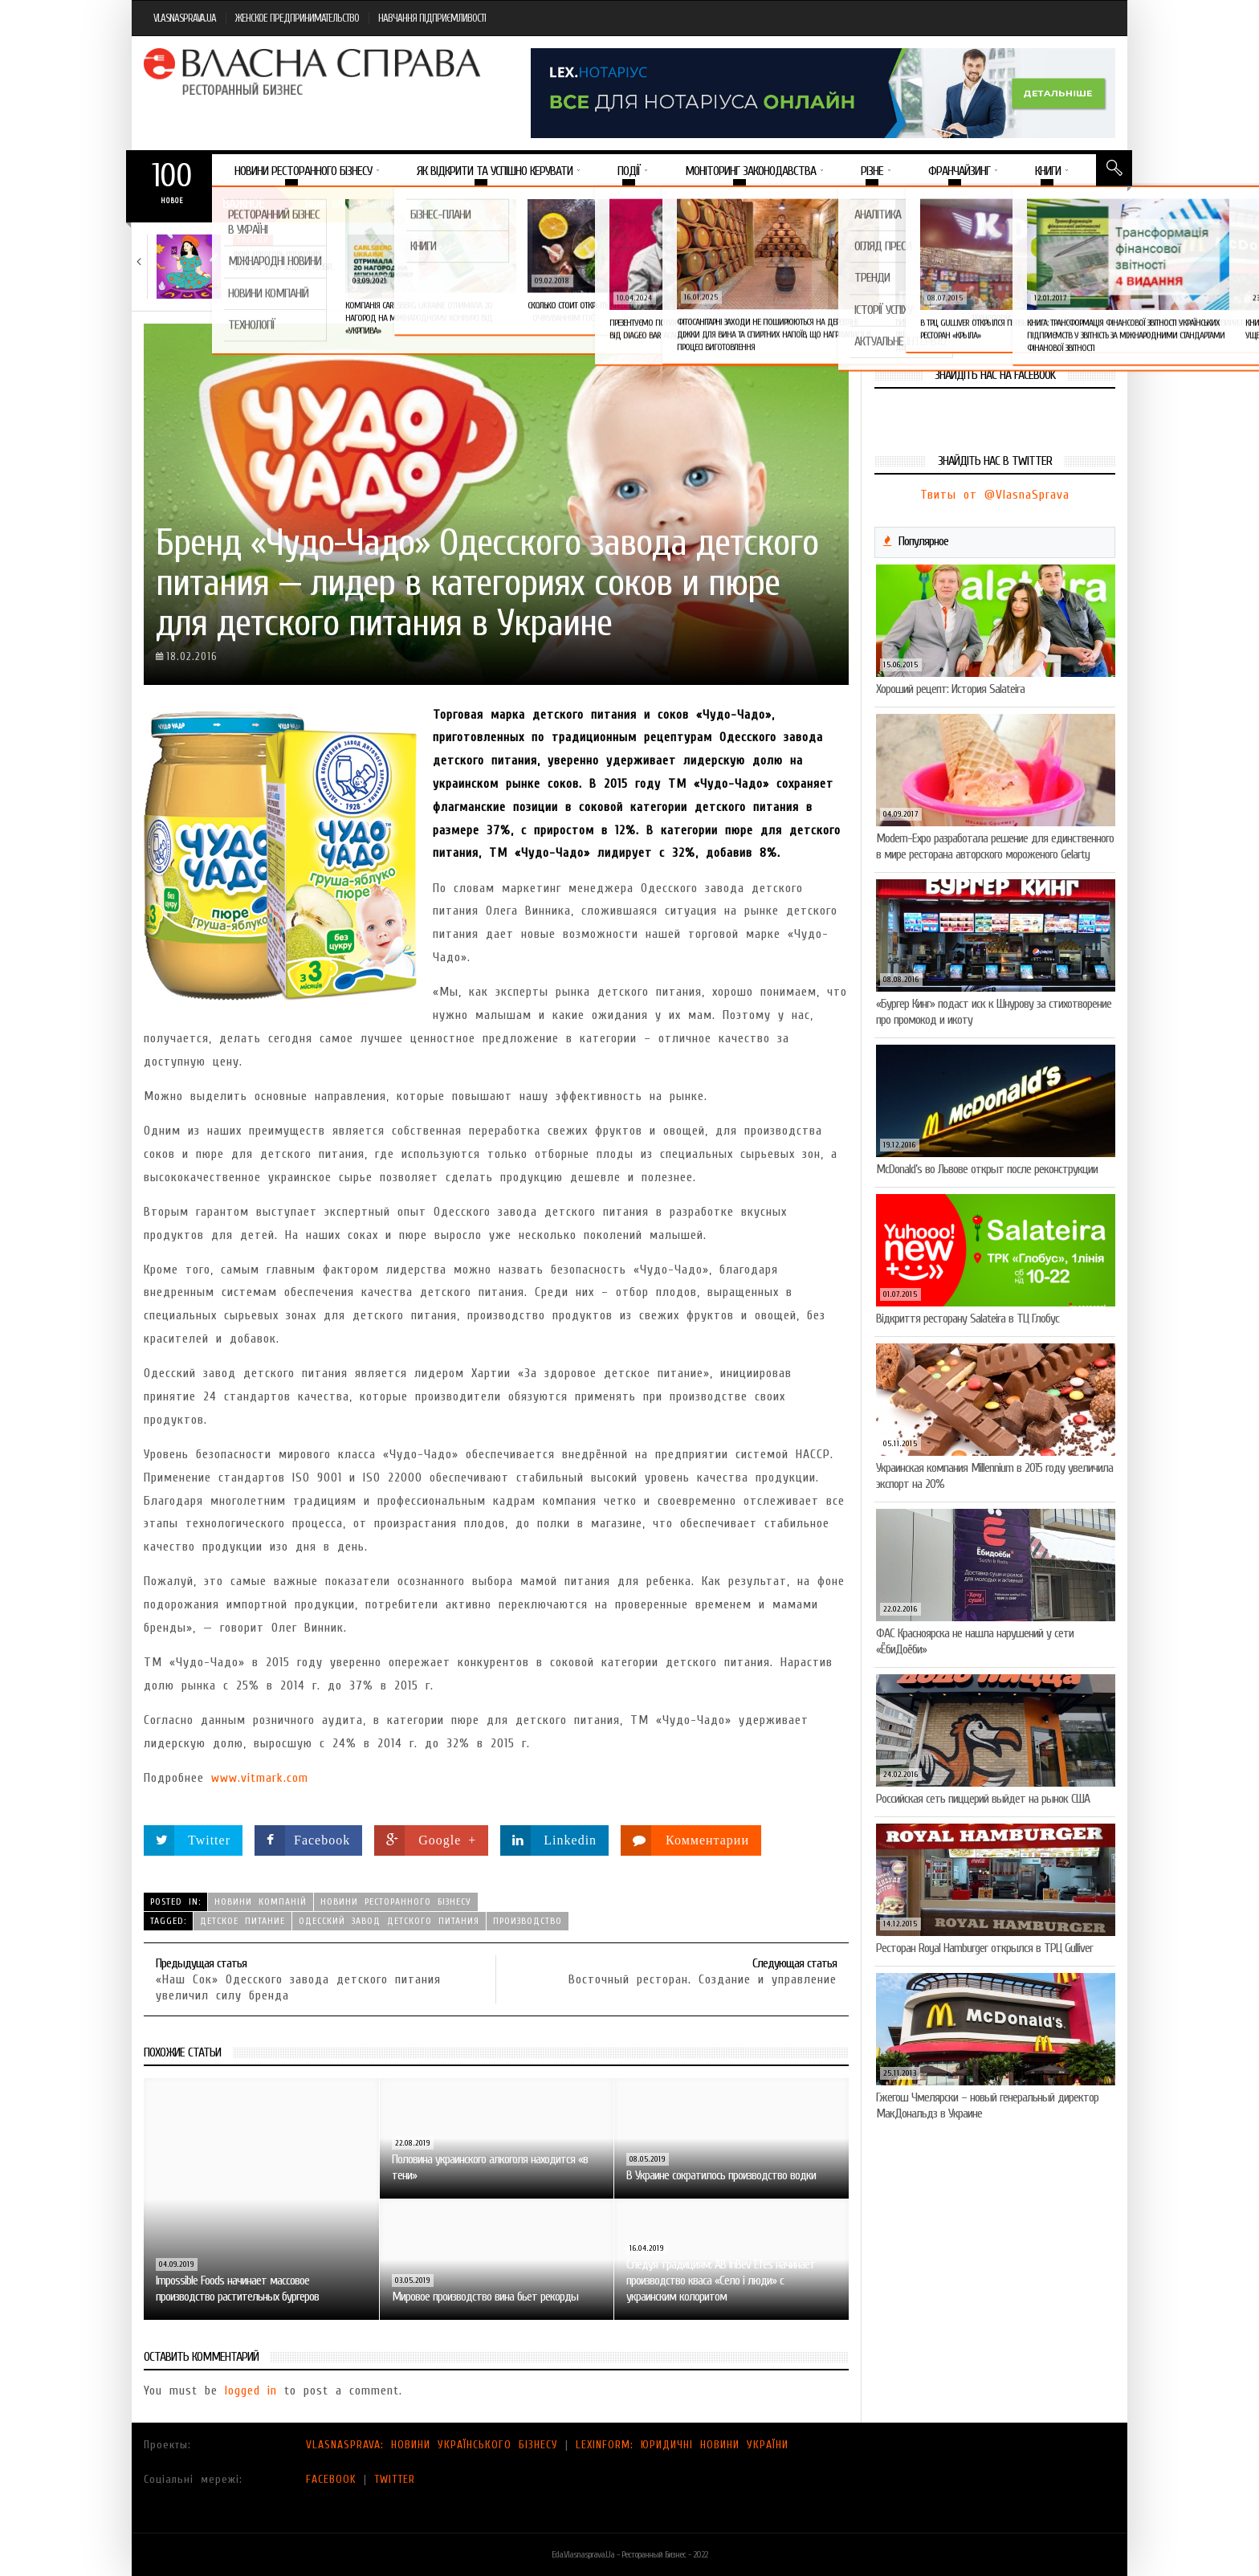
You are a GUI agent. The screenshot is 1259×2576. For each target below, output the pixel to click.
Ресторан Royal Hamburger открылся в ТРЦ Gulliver (984, 1948)
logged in (251, 2390)
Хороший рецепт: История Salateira (950, 689)
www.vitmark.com (259, 1778)
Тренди (253, 240)
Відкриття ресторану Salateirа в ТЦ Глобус (967, 1318)
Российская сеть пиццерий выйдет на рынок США (983, 1798)
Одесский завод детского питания (389, 1920)
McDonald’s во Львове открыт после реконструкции (987, 1169)
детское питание (242, 1920)
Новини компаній (467, 240)
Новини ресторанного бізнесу (395, 1901)
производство (527, 1920)
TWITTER (394, 2479)
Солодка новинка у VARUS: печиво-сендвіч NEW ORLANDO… (1047, 260)
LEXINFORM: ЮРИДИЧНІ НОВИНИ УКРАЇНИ (682, 2445)
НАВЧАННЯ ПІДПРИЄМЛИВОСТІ (432, 18)
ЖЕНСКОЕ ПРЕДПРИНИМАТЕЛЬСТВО (297, 18)
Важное (243, 203)
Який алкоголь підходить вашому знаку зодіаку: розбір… (283, 260)
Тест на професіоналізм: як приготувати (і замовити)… (468, 260)
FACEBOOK (331, 2479)
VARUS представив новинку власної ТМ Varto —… (658, 260)
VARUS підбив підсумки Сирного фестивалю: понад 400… (851, 266)
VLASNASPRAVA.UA (184, 18)
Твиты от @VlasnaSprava (995, 494)
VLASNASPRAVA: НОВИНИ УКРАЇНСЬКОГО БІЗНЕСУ (432, 2445)
